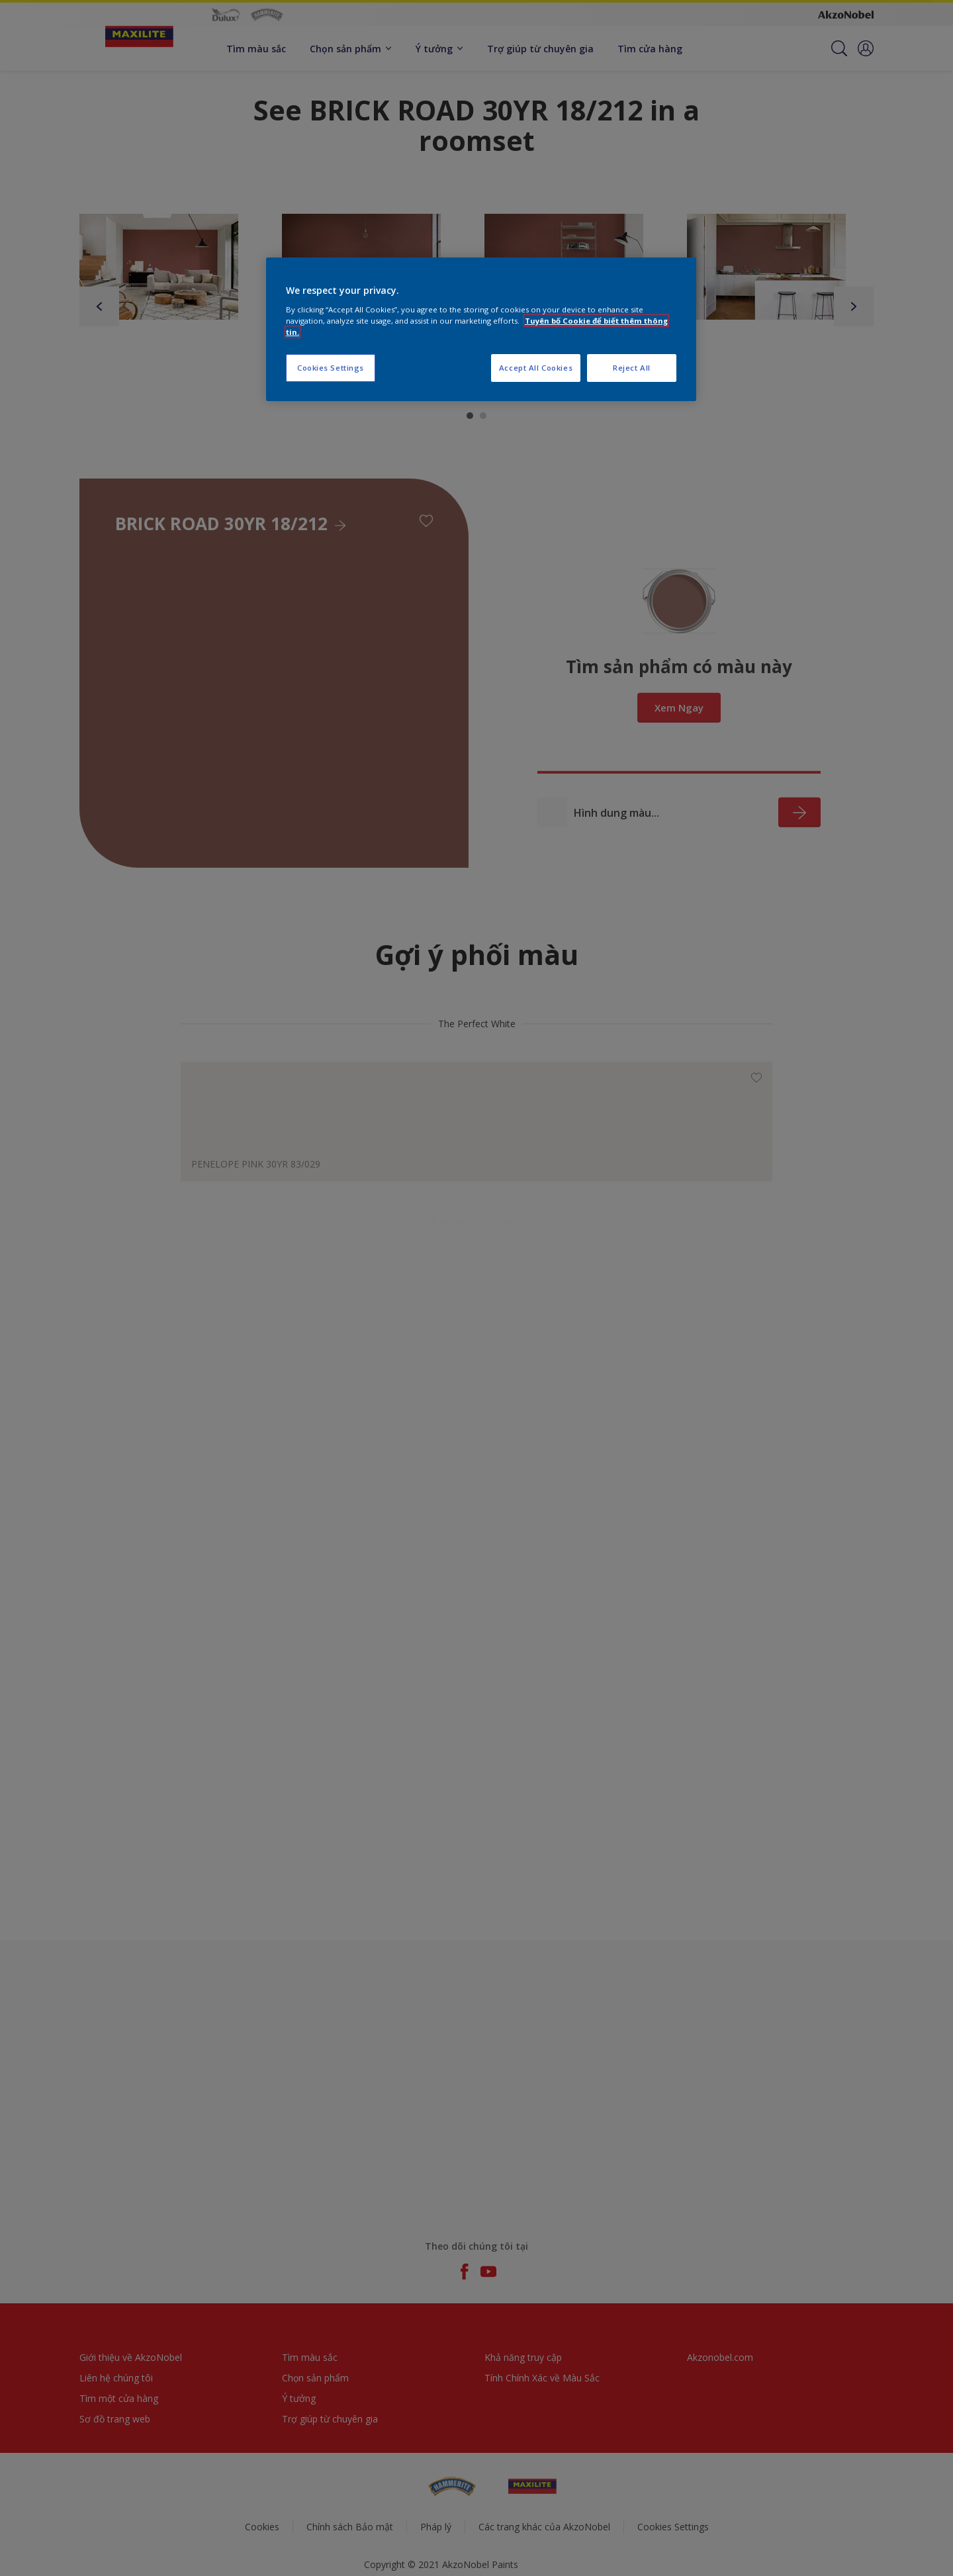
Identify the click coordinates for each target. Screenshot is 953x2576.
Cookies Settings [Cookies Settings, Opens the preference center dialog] (330, 368)
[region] (481, 329)
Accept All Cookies (535, 368)
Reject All (632, 368)
